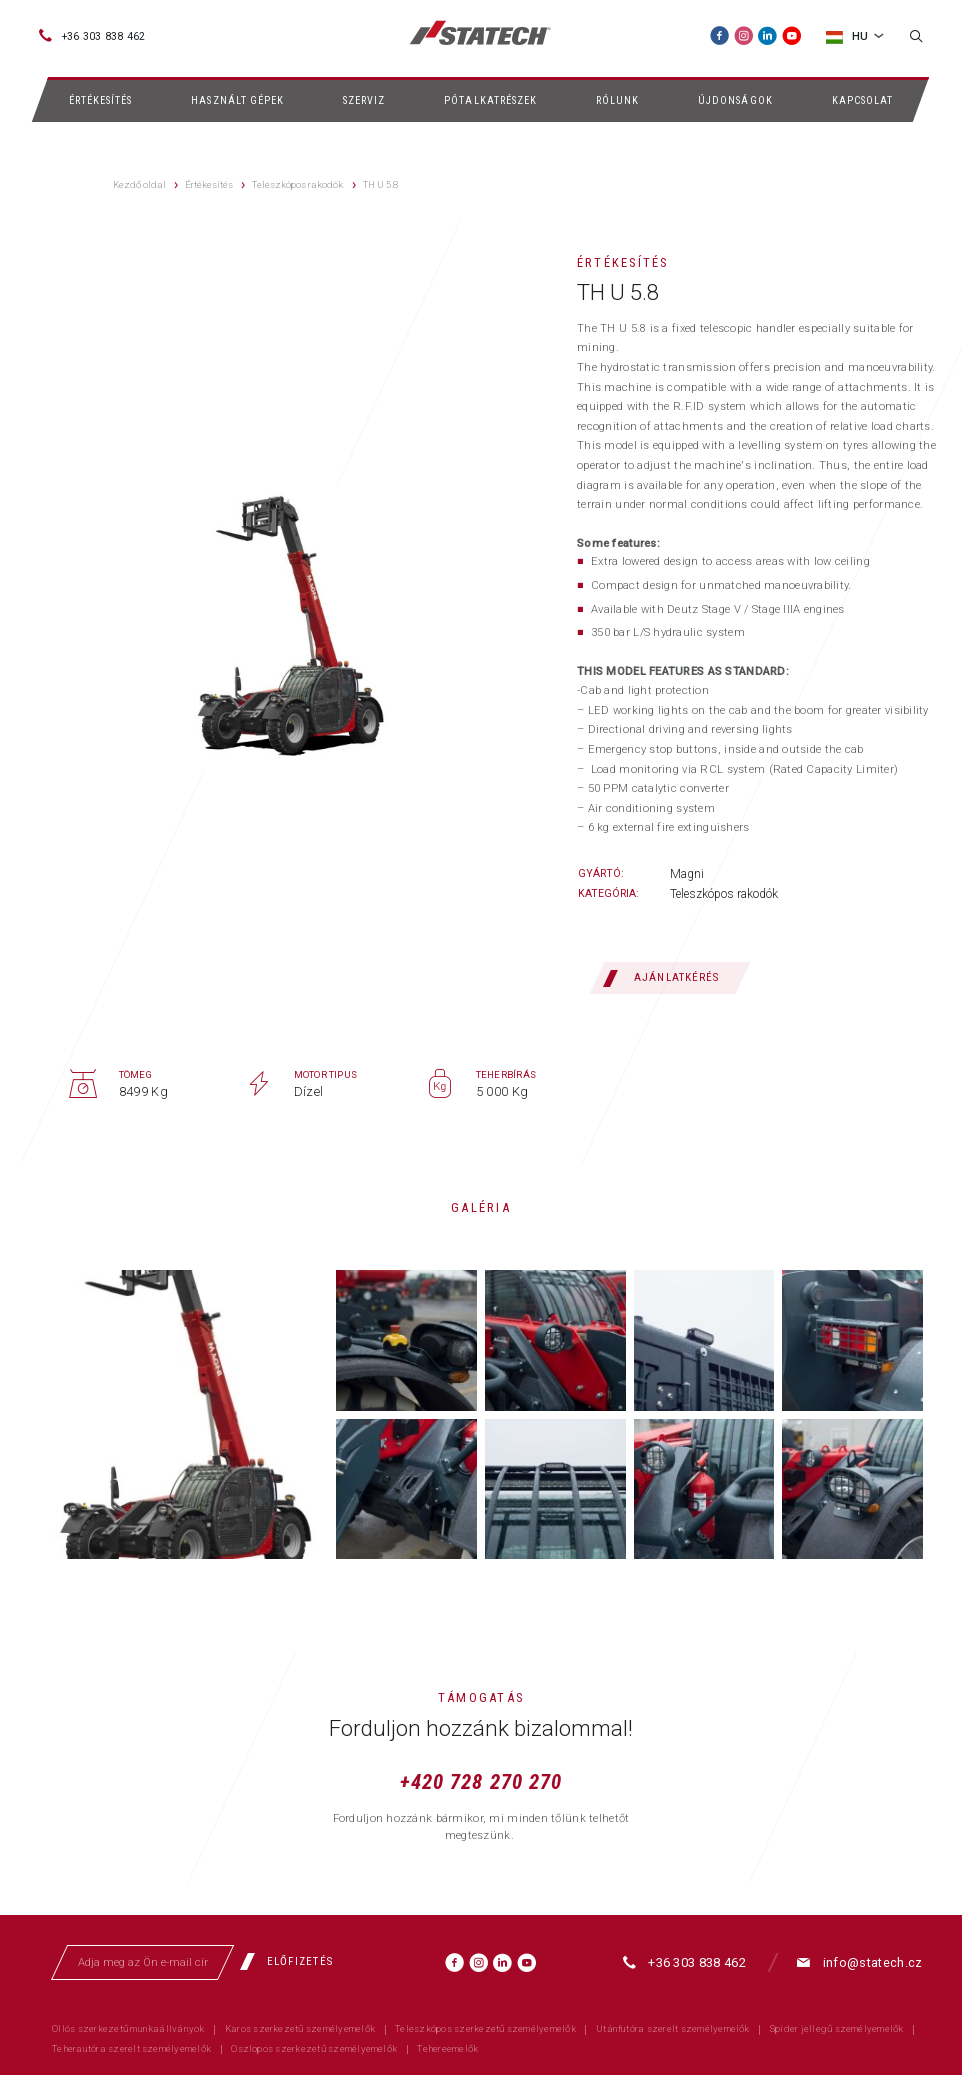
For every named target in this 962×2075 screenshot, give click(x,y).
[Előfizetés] (292, 1961)
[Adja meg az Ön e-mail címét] (143, 1962)
